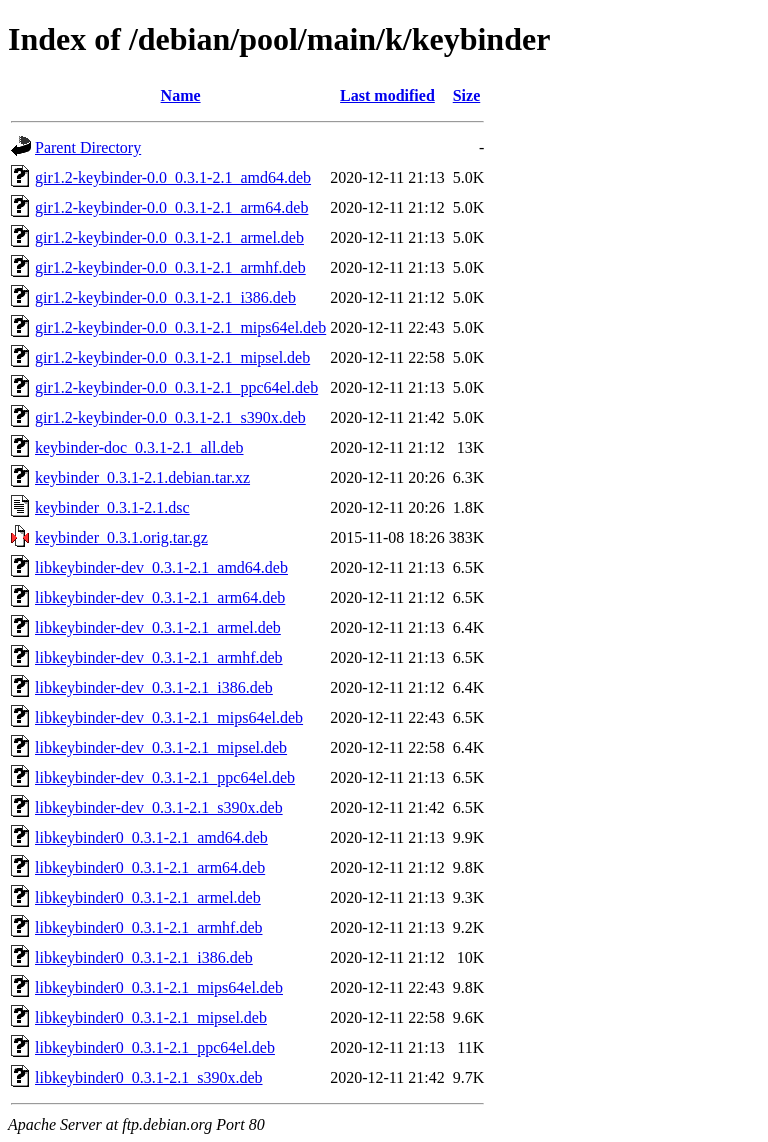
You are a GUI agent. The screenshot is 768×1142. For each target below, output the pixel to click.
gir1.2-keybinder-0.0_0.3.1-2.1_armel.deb (169, 237)
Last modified (387, 95)
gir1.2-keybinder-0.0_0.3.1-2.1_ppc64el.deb (176, 387)
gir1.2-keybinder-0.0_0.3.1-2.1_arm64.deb (171, 207)
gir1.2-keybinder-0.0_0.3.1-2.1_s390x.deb (170, 417)
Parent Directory (88, 147)
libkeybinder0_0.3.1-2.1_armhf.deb (149, 927)
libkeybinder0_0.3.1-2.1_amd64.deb (151, 837)
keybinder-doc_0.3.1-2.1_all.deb (139, 447)
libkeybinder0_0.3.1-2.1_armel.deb (148, 897)
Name (181, 95)
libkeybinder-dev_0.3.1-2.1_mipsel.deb (161, 747)
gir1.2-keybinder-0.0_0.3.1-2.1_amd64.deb (173, 177)
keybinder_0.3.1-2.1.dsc (112, 507)
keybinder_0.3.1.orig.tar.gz (121, 537)
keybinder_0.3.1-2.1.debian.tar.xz (142, 477)
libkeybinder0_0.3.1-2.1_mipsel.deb (151, 1017)
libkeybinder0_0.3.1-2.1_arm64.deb (150, 867)
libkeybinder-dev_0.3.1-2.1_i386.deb (154, 687)
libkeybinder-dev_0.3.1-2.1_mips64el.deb (169, 717)
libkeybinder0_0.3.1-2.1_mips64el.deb (159, 987)
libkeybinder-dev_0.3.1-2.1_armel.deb (158, 627)
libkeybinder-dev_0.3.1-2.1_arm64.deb (160, 597)
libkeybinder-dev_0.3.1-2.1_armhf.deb (159, 657)
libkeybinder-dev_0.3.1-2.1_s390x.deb (159, 807)
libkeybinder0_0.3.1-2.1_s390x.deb (149, 1077)
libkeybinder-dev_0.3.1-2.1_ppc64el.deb (165, 777)
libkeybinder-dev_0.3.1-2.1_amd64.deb (161, 567)
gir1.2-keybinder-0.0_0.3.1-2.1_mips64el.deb (180, 327)
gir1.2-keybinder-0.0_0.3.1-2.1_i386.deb (165, 297)
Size (467, 95)
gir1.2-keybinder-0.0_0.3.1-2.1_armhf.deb (170, 267)
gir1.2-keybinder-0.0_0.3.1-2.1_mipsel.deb (172, 357)
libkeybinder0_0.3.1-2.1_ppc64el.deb (155, 1047)
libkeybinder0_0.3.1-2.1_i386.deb (144, 957)
